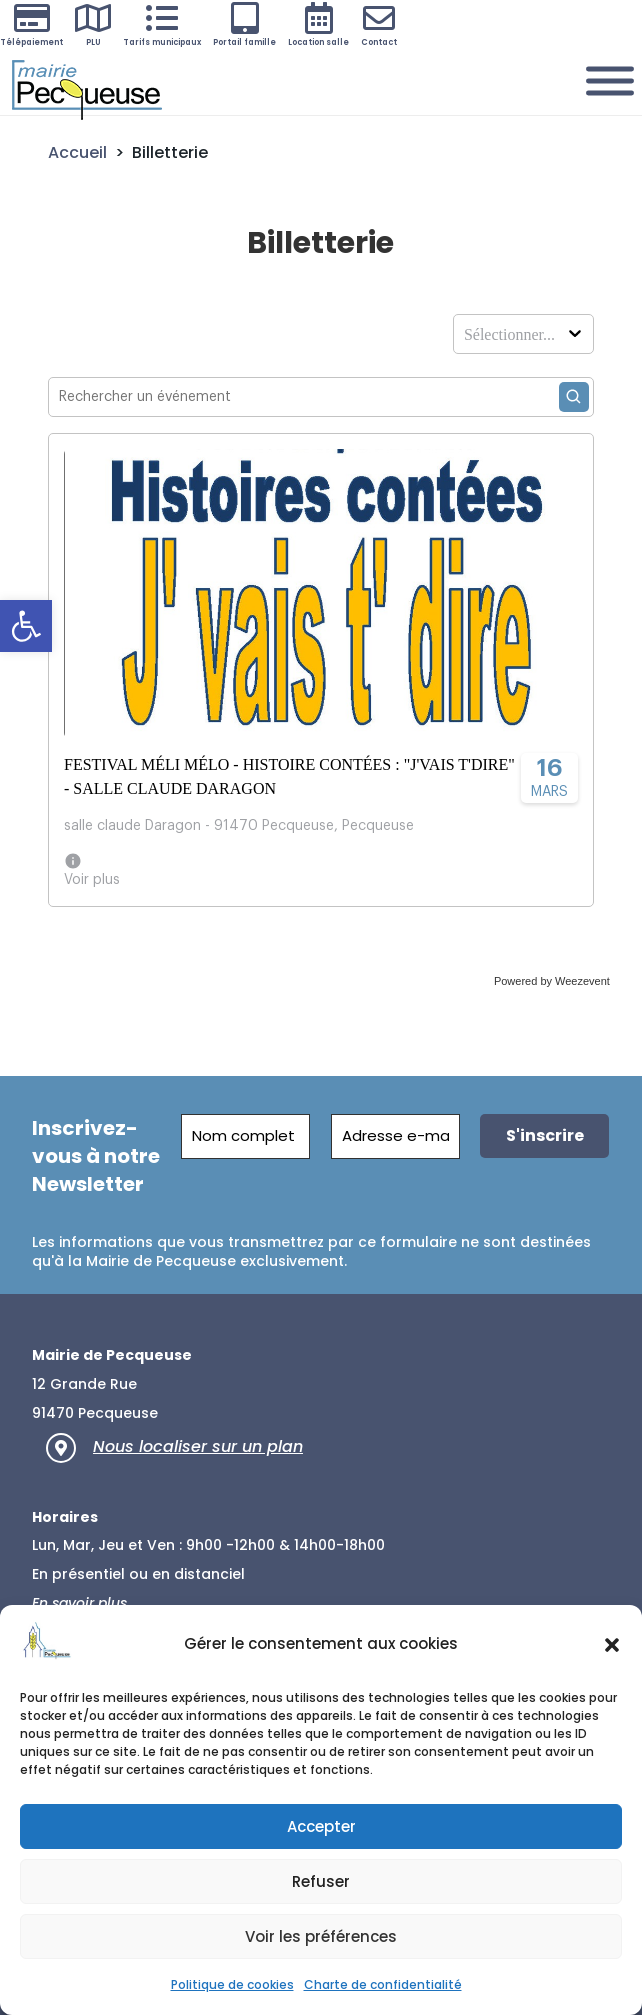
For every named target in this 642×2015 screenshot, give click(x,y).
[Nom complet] (246, 1136)
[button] (26, 626)
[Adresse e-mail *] (395, 1136)
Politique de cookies (232, 1984)
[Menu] (610, 81)
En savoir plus (79, 1603)
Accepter (321, 1826)
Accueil (77, 152)
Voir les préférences (321, 1936)
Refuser (321, 1881)
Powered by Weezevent (552, 981)
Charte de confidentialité (383, 1984)
